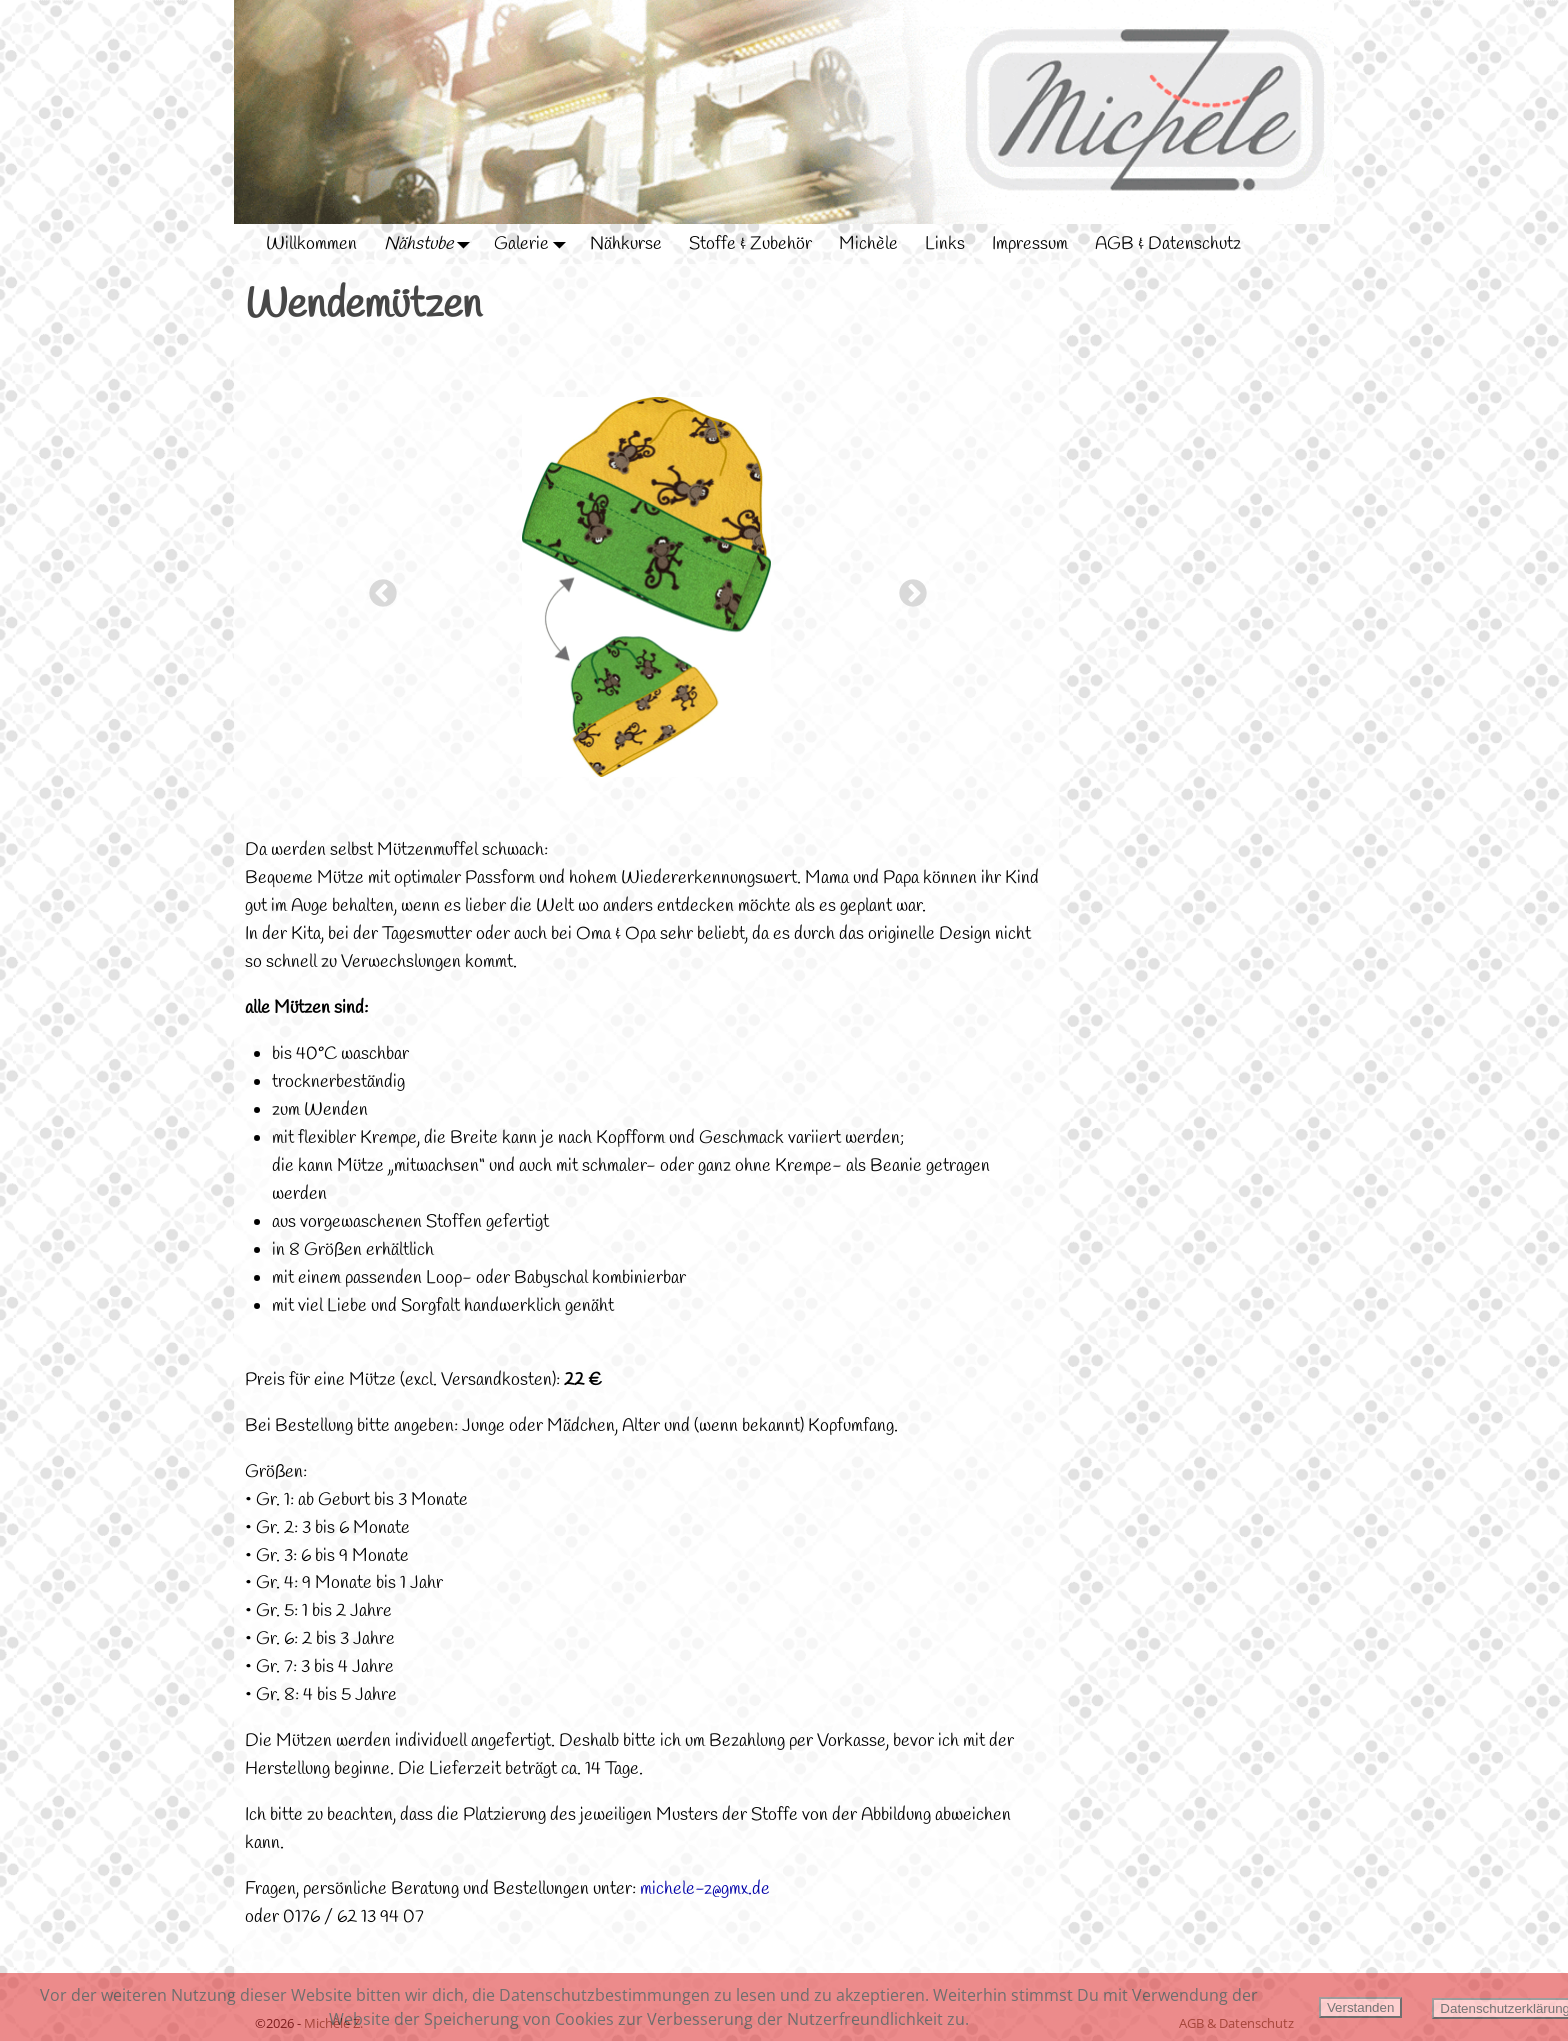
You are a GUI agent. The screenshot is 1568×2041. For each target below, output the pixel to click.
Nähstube (432, 244)
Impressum (1030, 244)
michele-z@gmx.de (705, 1889)
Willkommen (311, 244)
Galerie (535, 244)
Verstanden (1360, 2007)
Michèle (868, 244)
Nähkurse (626, 244)
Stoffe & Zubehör (750, 244)
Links (945, 244)
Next (907, 588)
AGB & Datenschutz (1168, 244)
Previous (377, 588)
